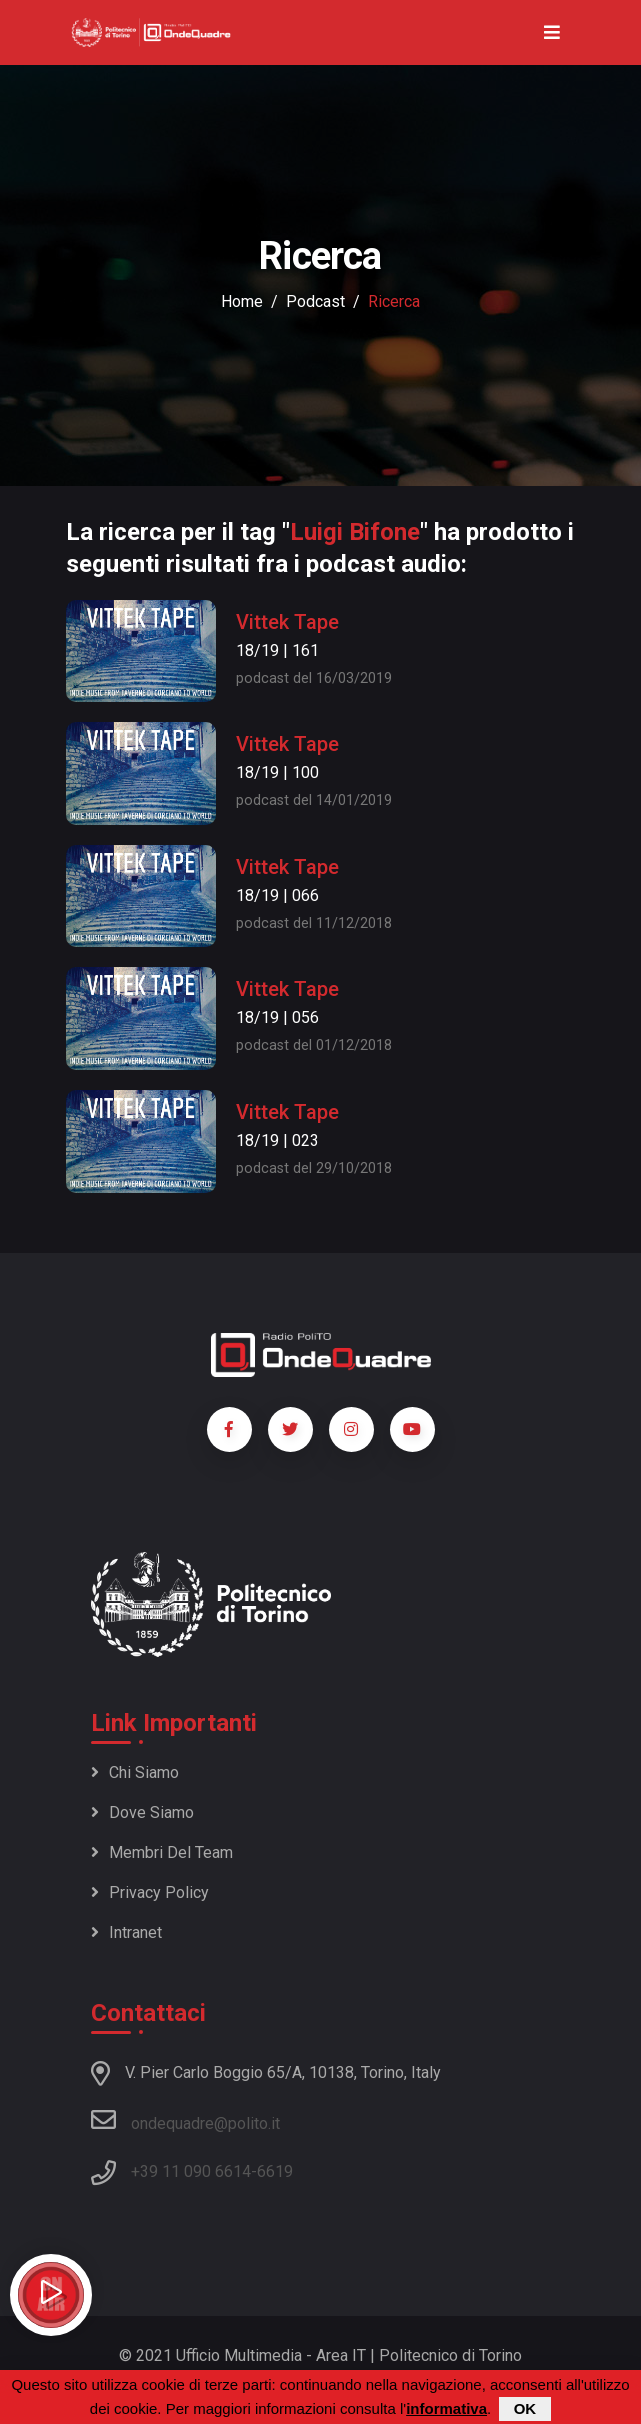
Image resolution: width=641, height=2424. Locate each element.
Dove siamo (142, 1812)
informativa (446, 2409)
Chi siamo (135, 1772)
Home (242, 301)
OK (525, 2409)
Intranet (126, 1932)
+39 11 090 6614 (191, 2171)
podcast (315, 301)
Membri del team (162, 1852)
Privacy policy (150, 1892)
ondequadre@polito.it (185, 2120)
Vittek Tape (287, 622)
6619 (275, 2171)
